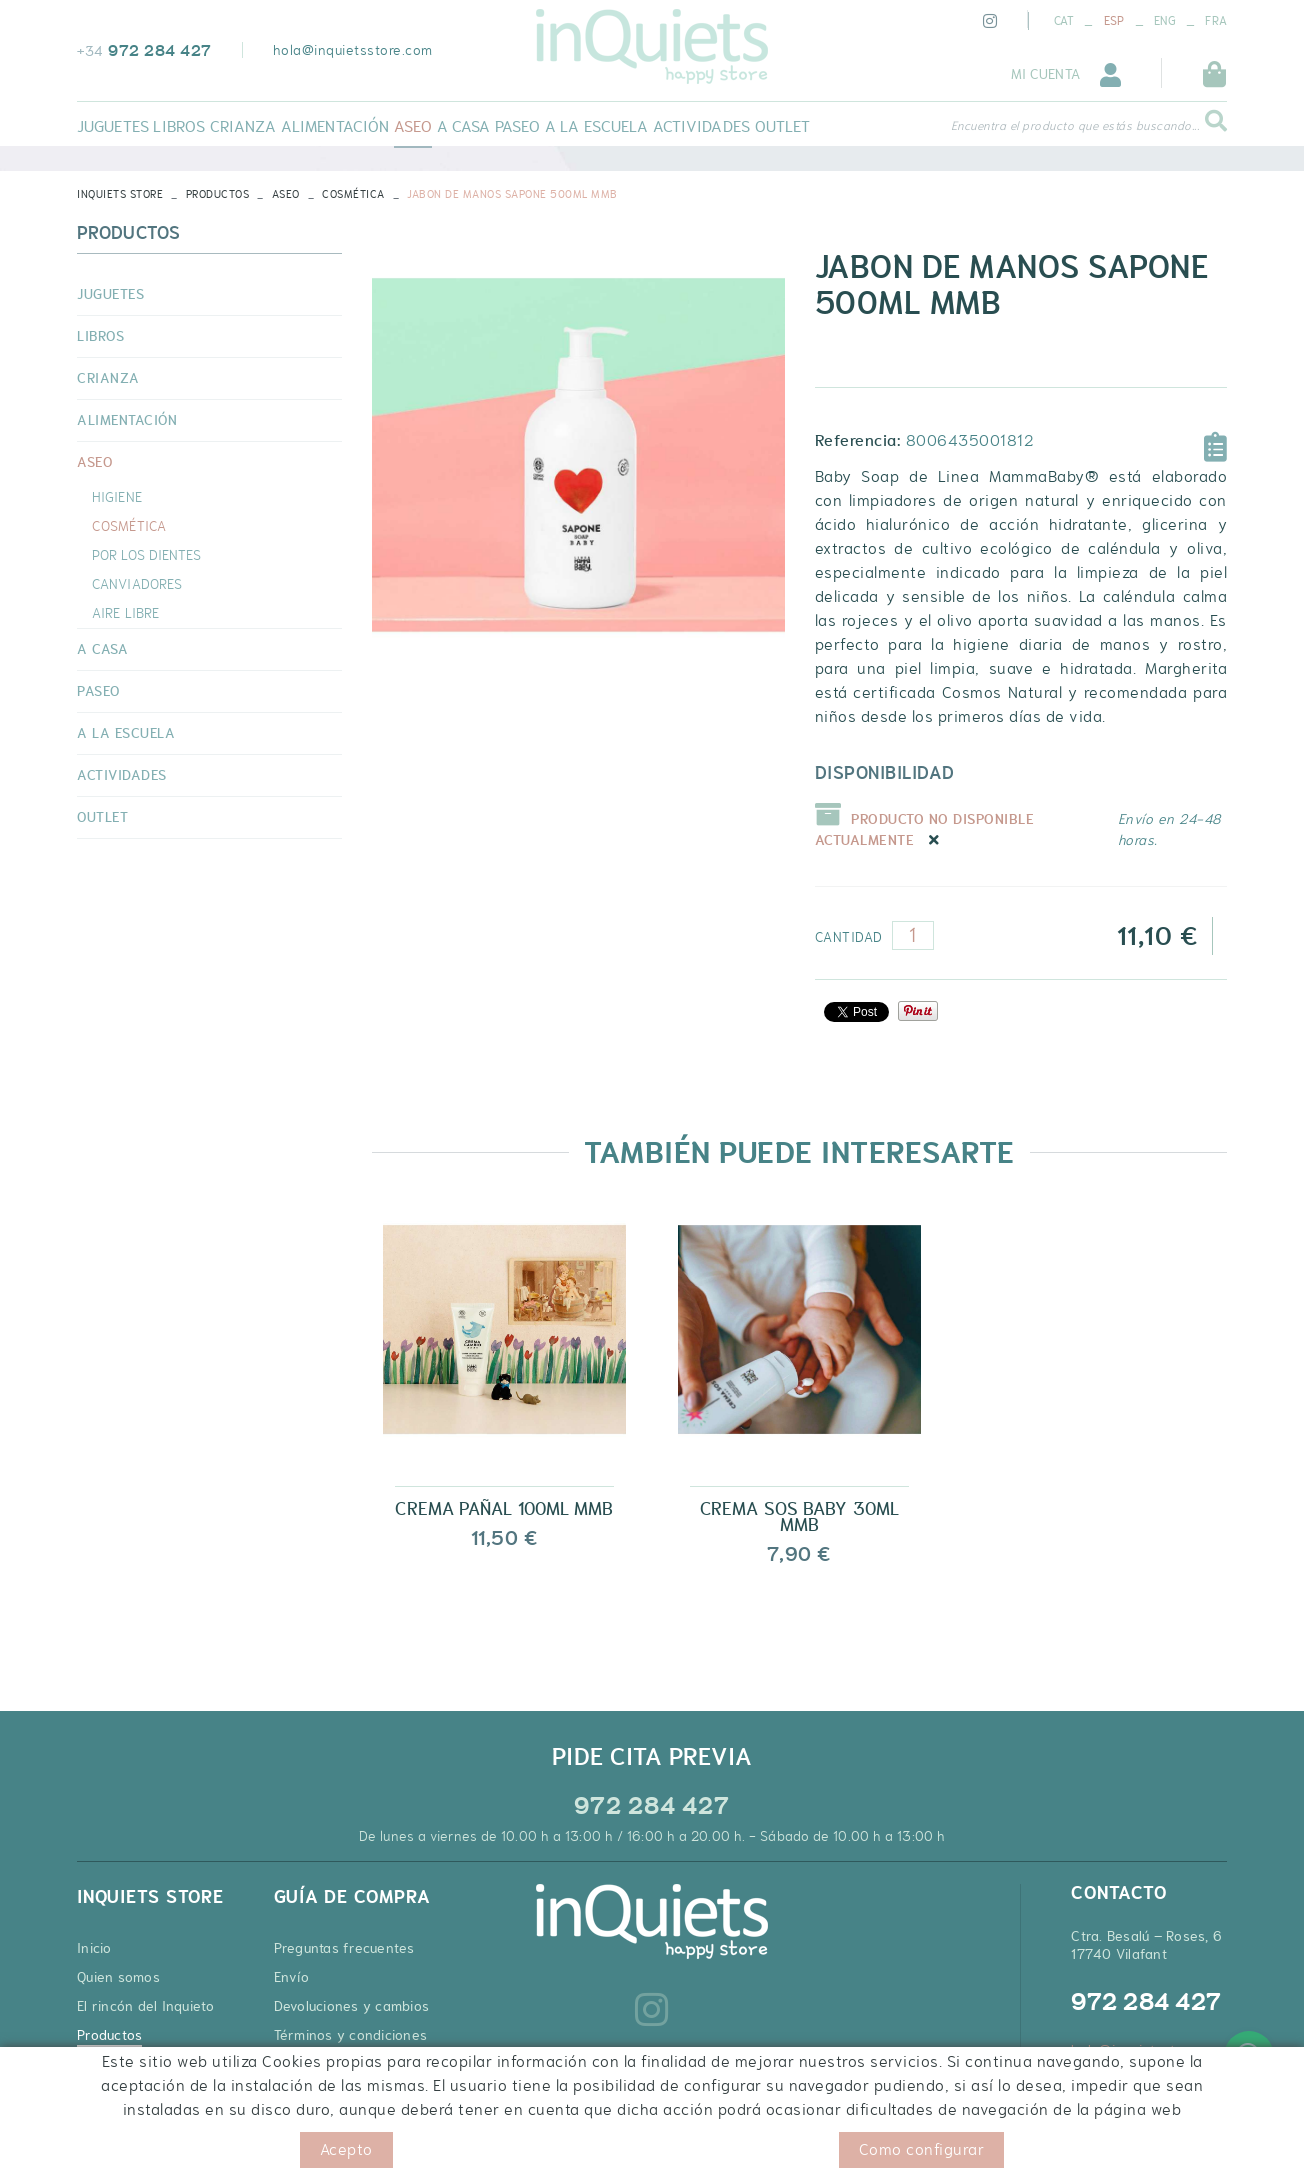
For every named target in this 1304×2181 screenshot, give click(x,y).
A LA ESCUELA (126, 733)
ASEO (286, 194)
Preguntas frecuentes (344, 1948)
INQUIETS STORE (120, 194)
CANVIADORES (137, 584)
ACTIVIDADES (122, 775)
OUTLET (102, 817)
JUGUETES (110, 294)
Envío (291, 1977)
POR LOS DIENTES (147, 555)
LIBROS (100, 336)
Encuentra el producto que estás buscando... (1075, 126)
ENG (1165, 21)
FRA (1216, 21)
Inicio (94, 1948)
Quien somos (118, 1977)
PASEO (98, 691)
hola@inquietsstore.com (353, 50)
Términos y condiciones (351, 2035)
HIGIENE (117, 497)
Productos (218, 194)
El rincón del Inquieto (146, 2006)
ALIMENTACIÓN (127, 420)
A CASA (102, 649)
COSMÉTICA (353, 194)
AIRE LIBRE (125, 613)
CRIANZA (108, 378)
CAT (1064, 21)
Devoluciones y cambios (352, 2006)
